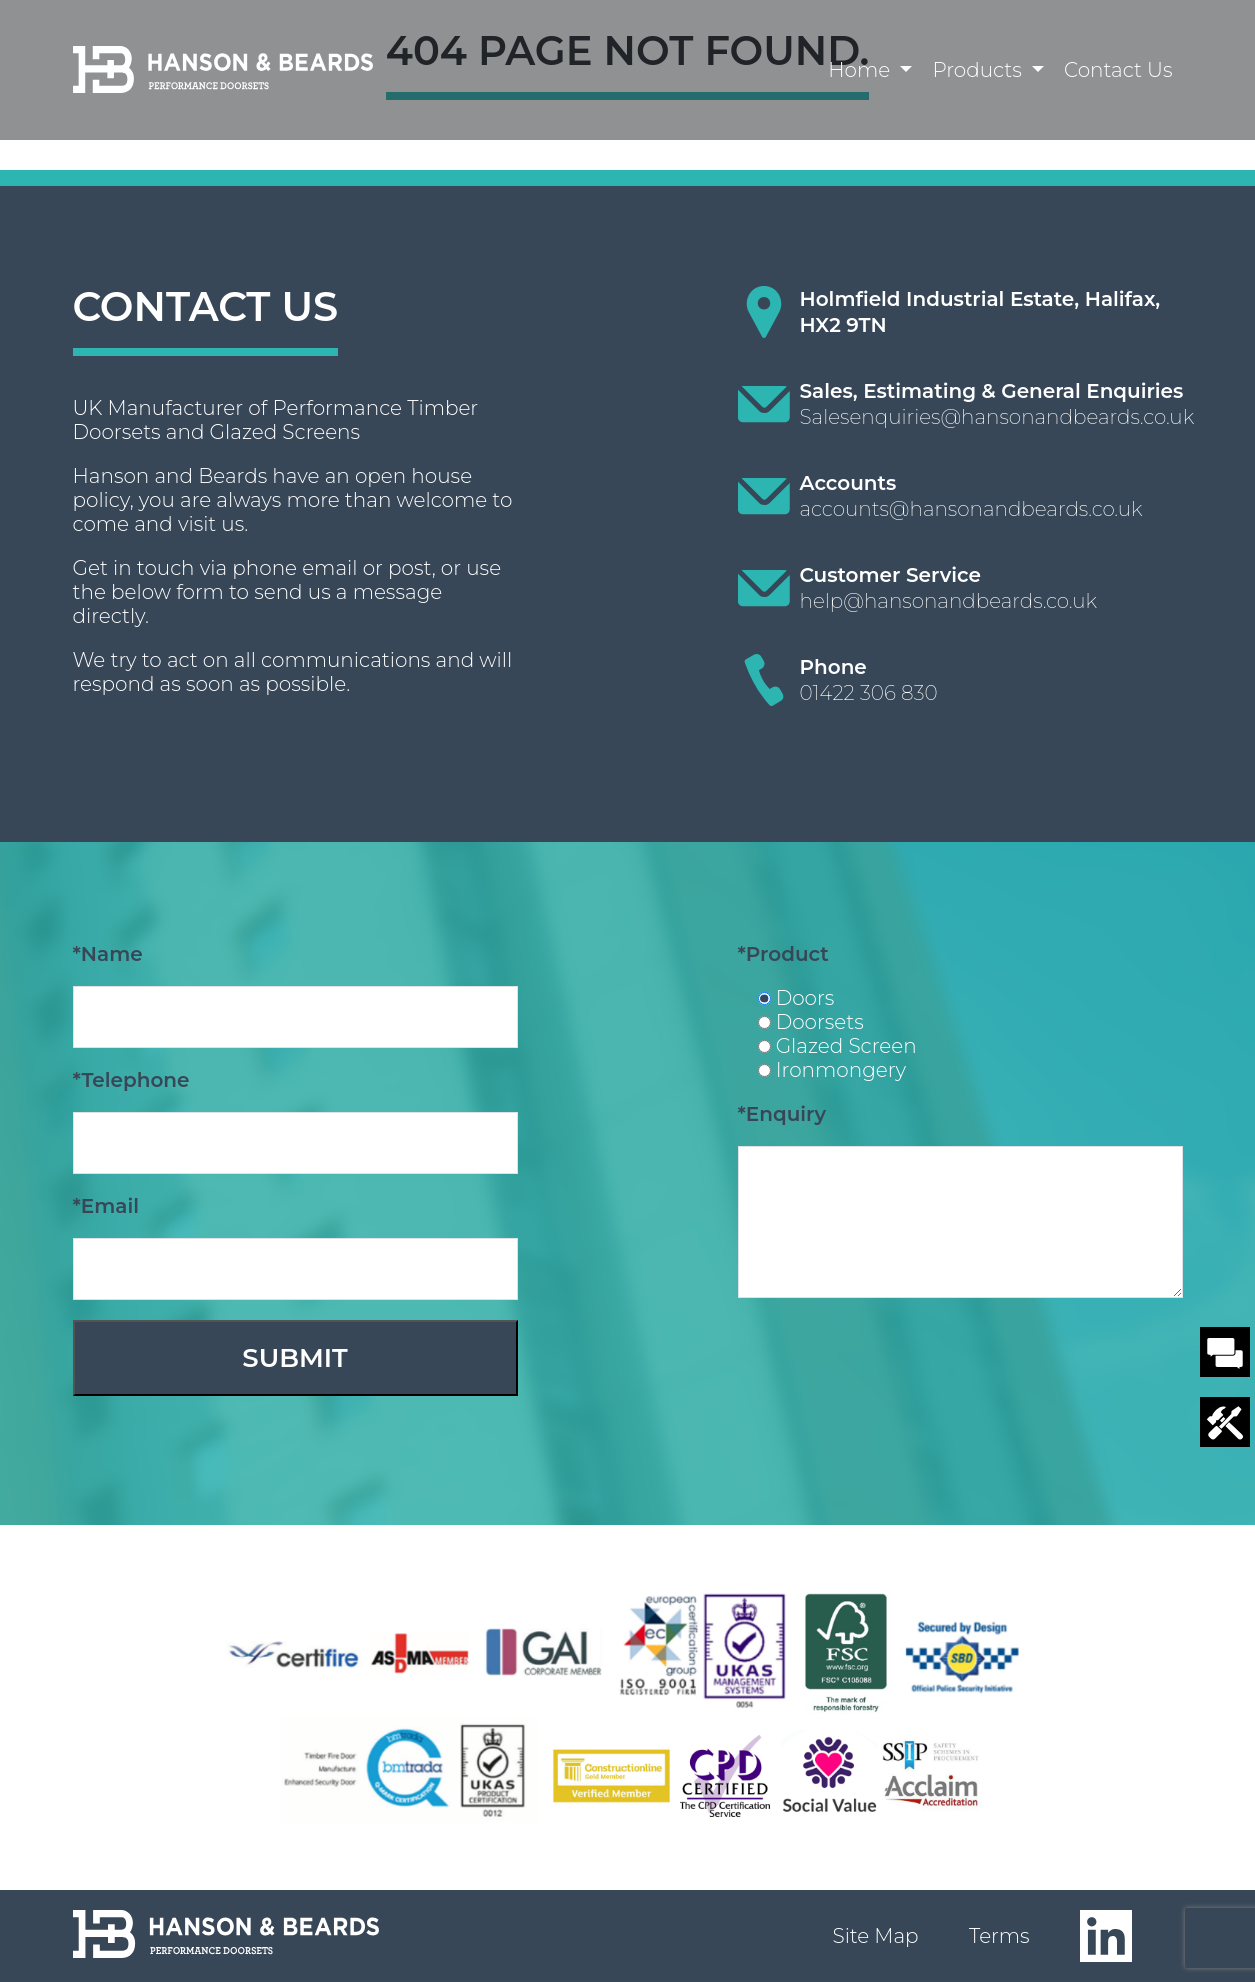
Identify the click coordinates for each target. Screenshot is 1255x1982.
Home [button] (861, 70)
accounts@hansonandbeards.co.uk (971, 509)
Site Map (876, 1936)
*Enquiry (782, 1114)
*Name (108, 954)
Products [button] (979, 70)
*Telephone (131, 1080)
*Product (783, 954)
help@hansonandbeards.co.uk (948, 601)
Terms (999, 1936)
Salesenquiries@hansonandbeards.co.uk (997, 417)
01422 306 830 (869, 693)
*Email (106, 1206)
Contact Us (1118, 70)
